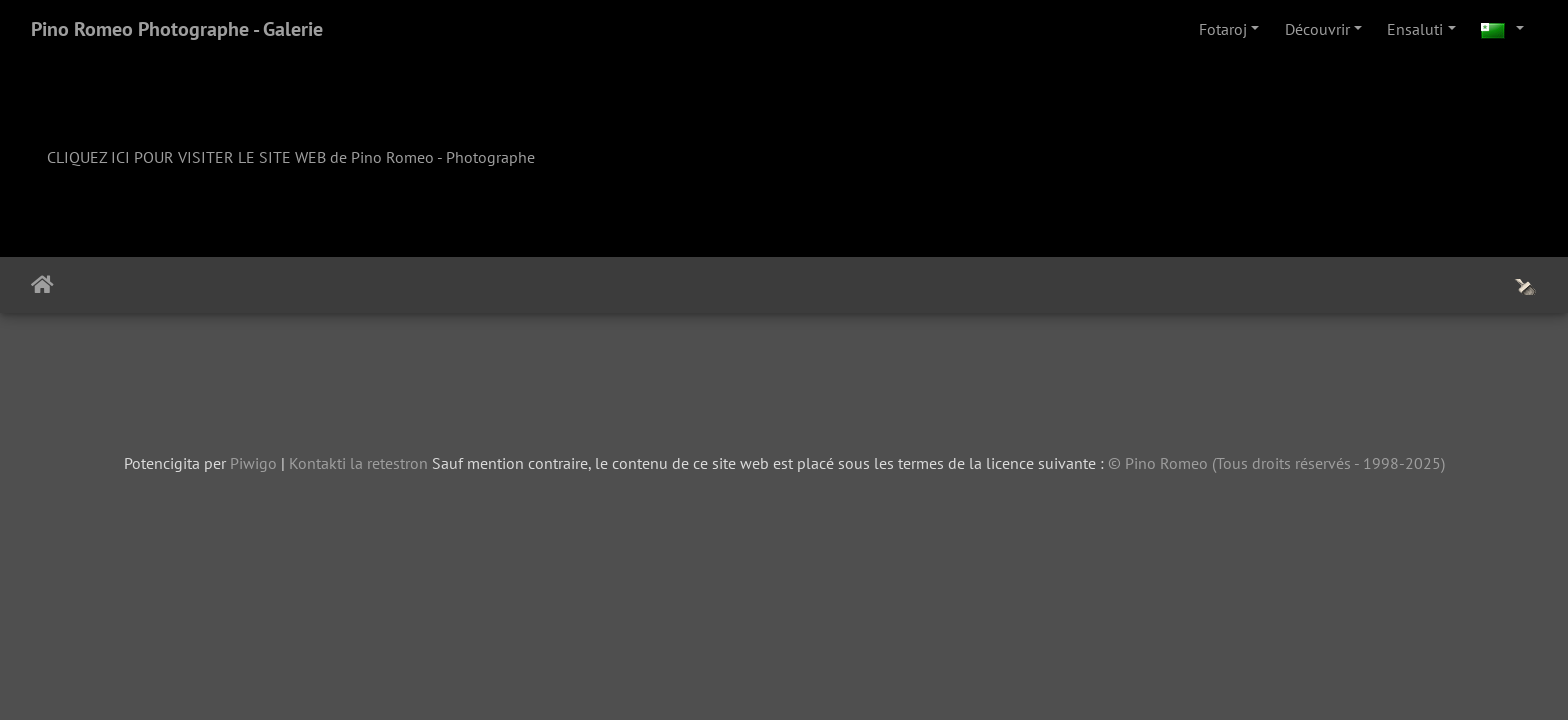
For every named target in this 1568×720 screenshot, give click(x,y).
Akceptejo (42, 285)
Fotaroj (1223, 29)
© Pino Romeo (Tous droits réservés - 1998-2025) (1276, 463)
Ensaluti (1415, 29)
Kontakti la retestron (358, 463)
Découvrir (1317, 29)
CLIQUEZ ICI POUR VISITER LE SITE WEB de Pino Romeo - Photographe (291, 157)
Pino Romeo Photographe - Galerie (177, 29)
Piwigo (253, 463)
